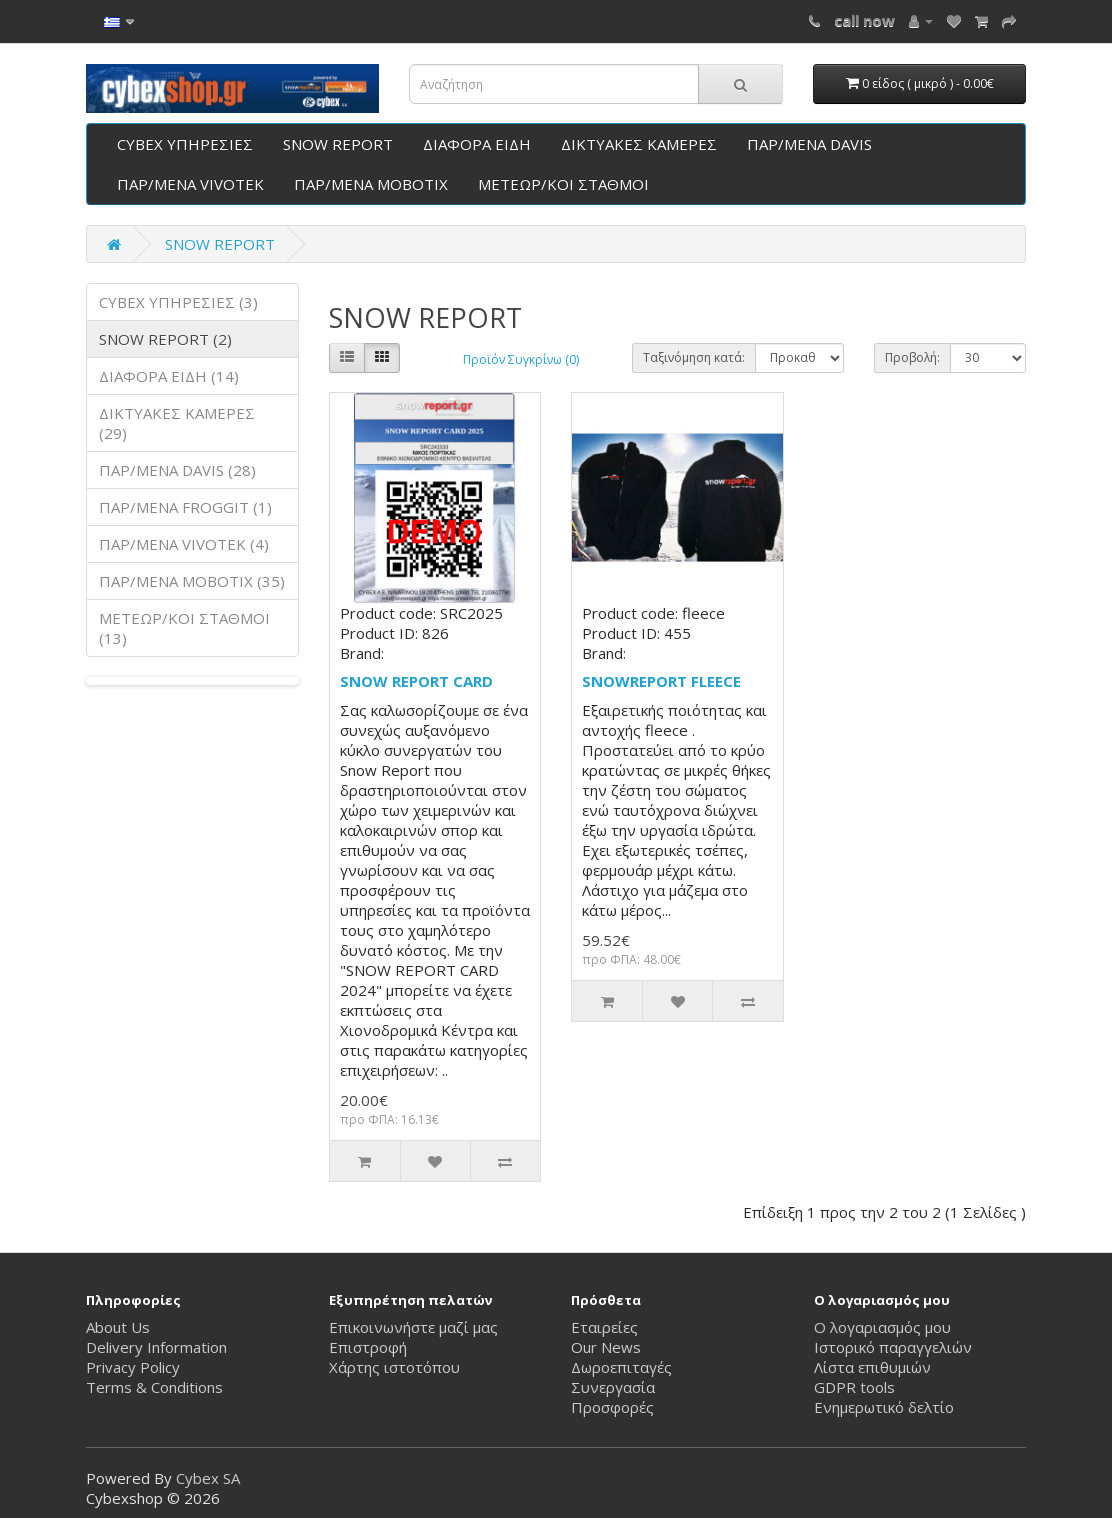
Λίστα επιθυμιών (872, 1367)
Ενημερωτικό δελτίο (884, 1407)
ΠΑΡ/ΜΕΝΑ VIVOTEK (190, 184)
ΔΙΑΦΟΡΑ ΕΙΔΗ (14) (169, 376)
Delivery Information (156, 1347)
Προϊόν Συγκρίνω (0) (521, 359)
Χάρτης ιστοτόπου (394, 1367)
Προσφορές (612, 1407)
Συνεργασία (613, 1387)
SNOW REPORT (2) (165, 339)
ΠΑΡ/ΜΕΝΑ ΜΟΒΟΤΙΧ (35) (192, 581)
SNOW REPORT (338, 144)
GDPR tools (854, 1387)
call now (864, 20)
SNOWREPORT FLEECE (661, 681)
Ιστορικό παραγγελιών (893, 1347)
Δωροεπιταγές (621, 1367)
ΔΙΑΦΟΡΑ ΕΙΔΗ (477, 144)
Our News (606, 1347)
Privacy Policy (133, 1367)
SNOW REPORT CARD (416, 681)
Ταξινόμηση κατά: (694, 357)
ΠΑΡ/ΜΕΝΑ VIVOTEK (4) (184, 544)
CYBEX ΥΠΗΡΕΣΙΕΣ (185, 144)
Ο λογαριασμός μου (882, 1327)
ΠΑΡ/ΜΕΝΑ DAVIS (809, 144)
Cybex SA (208, 1478)
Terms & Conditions (154, 1387)
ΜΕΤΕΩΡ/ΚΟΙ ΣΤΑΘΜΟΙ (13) (184, 628)
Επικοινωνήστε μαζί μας (413, 1327)
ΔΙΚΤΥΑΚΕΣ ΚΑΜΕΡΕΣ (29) (177, 423)
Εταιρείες (604, 1327)
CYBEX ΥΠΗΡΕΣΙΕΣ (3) (178, 302)
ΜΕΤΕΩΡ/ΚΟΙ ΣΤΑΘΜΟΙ (563, 184)
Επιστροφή (368, 1347)
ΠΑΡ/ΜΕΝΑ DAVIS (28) (177, 470)
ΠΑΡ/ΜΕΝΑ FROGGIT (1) (185, 507)
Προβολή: (912, 357)
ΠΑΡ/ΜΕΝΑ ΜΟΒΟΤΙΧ (371, 184)
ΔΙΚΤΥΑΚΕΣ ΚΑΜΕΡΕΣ (639, 144)
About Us (118, 1327)
